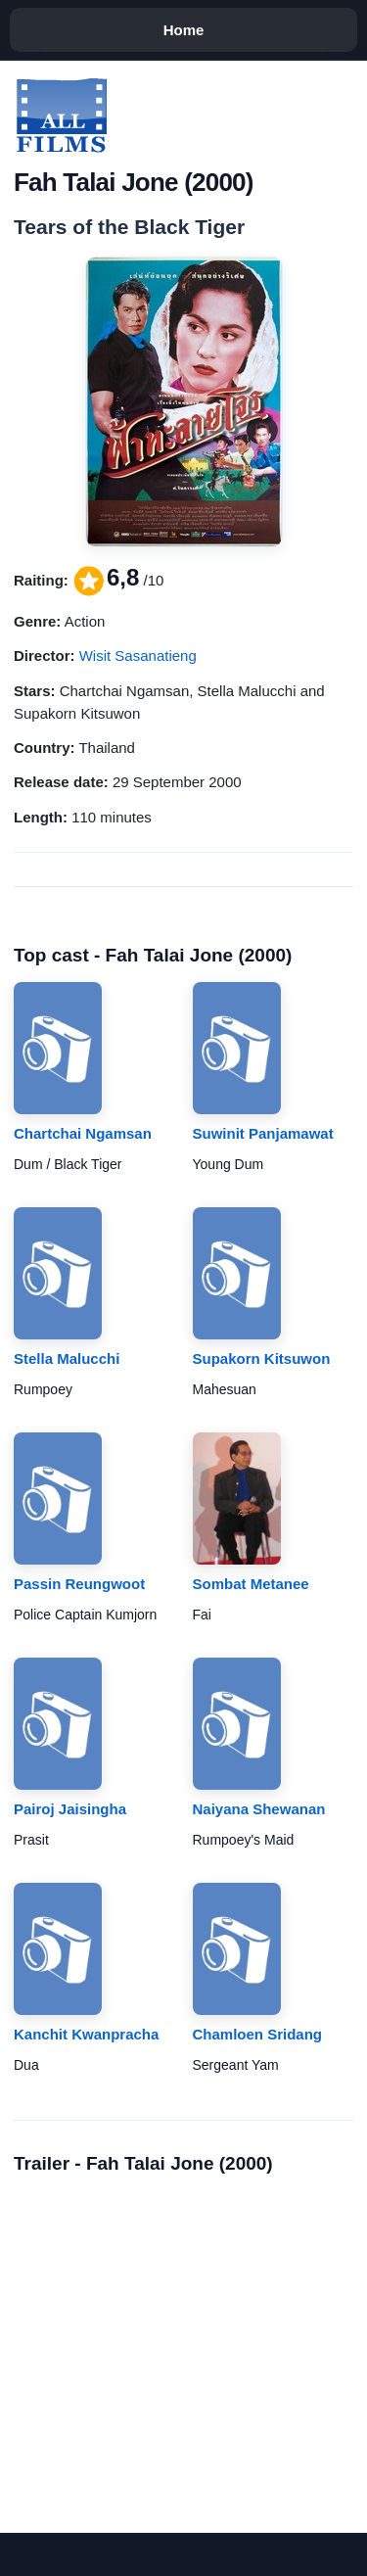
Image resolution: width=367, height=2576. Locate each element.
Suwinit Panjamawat (263, 1133)
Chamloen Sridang (258, 2034)
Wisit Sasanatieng (138, 655)
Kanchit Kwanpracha (86, 2034)
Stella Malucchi (66, 1358)
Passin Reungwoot (79, 1583)
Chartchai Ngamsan (83, 1133)
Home (184, 30)
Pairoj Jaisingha (70, 1809)
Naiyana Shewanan (259, 1809)
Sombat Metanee (251, 1583)
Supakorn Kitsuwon (262, 1358)
